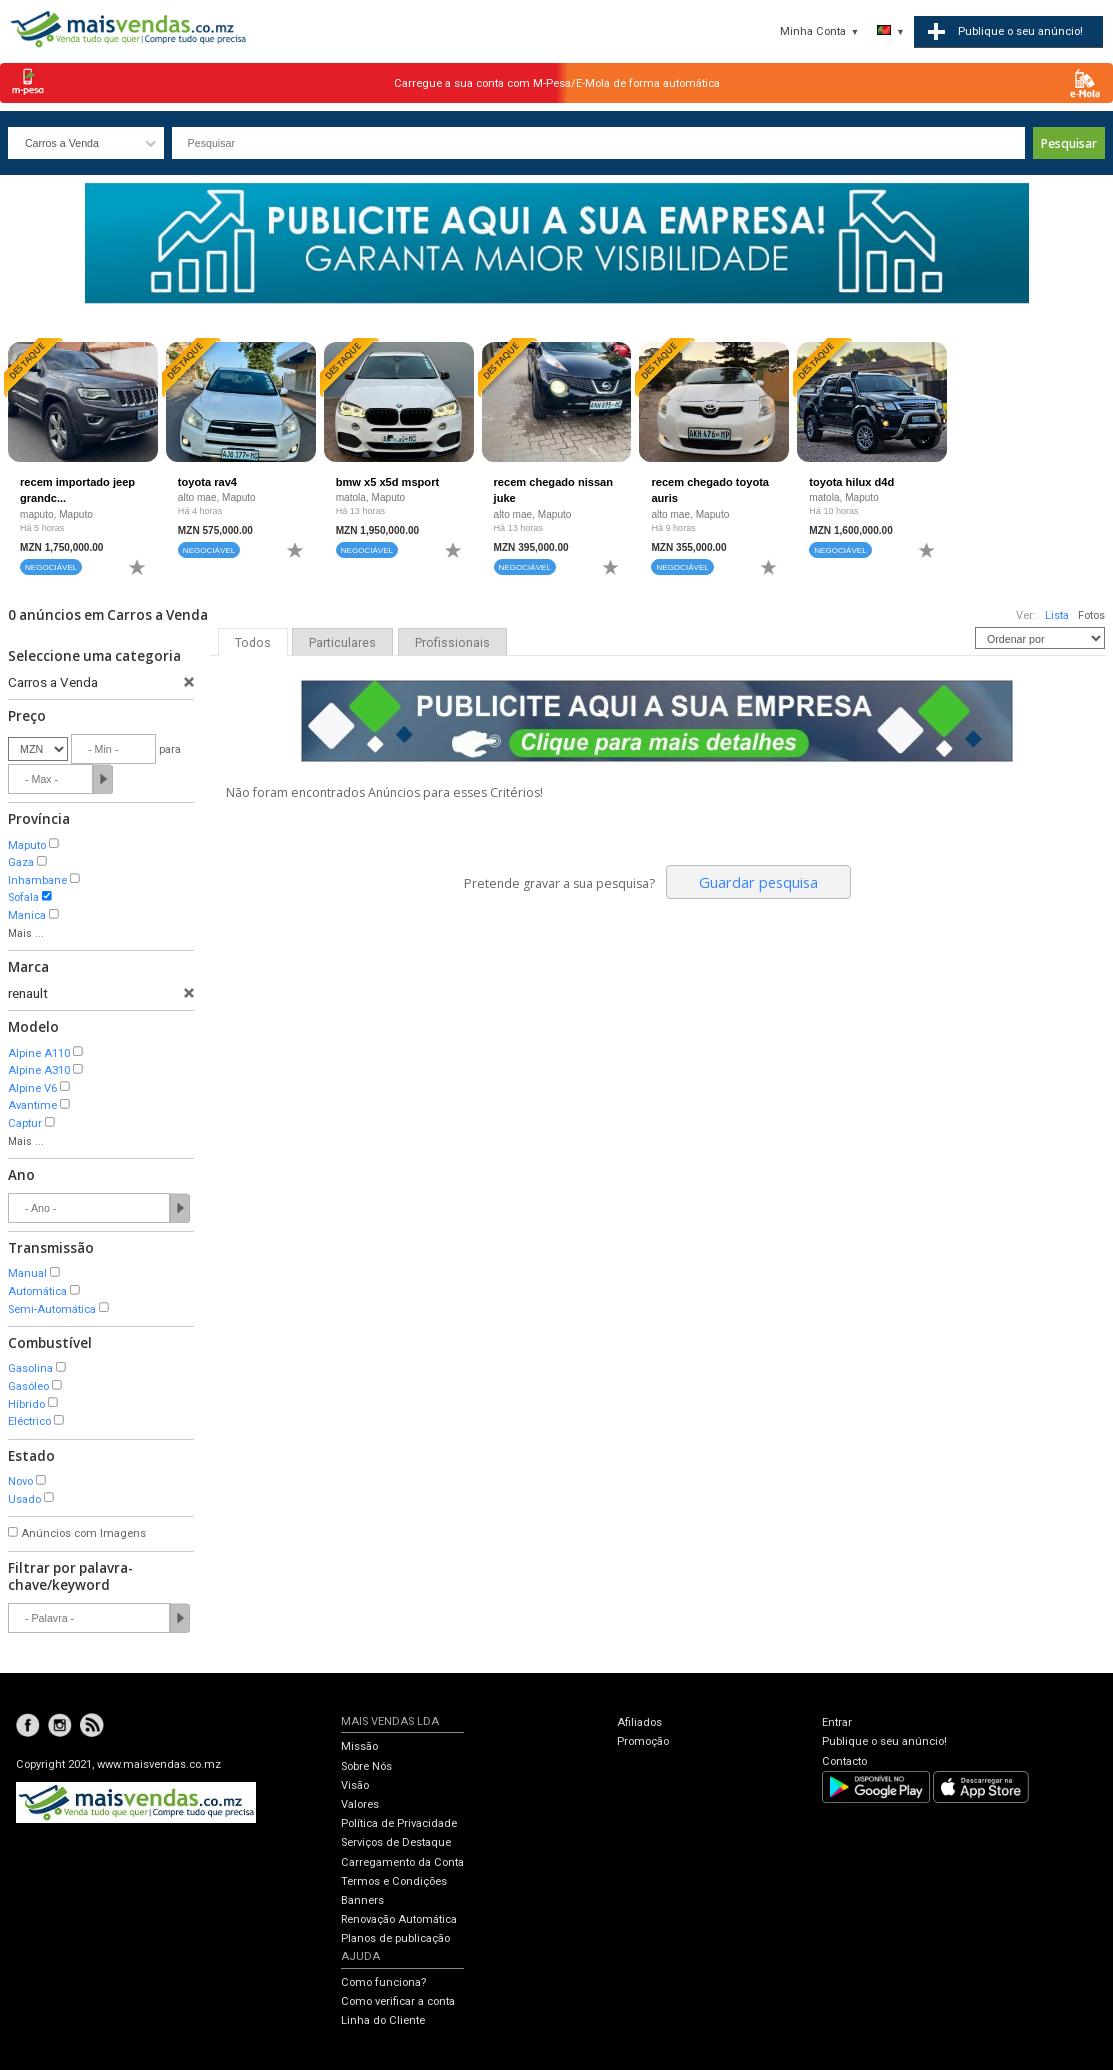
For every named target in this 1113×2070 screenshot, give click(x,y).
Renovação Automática (399, 1919)
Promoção (643, 1741)
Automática (37, 1291)
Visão (355, 1785)
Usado (24, 1499)
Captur (25, 1123)
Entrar (837, 1722)
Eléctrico (29, 1421)
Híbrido (26, 1404)
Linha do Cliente (383, 2020)
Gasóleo (28, 1386)
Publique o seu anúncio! (884, 1741)
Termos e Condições (394, 1881)
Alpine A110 (39, 1053)
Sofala (23, 897)
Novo (20, 1481)
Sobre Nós (366, 1766)
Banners (362, 1900)
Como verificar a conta (398, 2001)
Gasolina (30, 1368)
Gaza (21, 862)
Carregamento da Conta (402, 1862)
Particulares (342, 643)
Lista (1057, 615)
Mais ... (26, 933)
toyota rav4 (207, 482)
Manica (27, 915)
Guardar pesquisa (758, 882)
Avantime (32, 1105)
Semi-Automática (52, 1309)
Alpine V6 (32, 1088)
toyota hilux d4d (851, 482)
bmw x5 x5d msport (387, 482)
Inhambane (37, 880)
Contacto (844, 1761)
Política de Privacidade (399, 1823)
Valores (360, 1804)
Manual (27, 1273)
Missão (359, 1746)
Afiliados (639, 1722)
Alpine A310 (39, 1070)
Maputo (27, 845)
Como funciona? (383, 1982)
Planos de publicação (395, 1938)
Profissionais (452, 643)
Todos (253, 643)
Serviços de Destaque (396, 1842)
